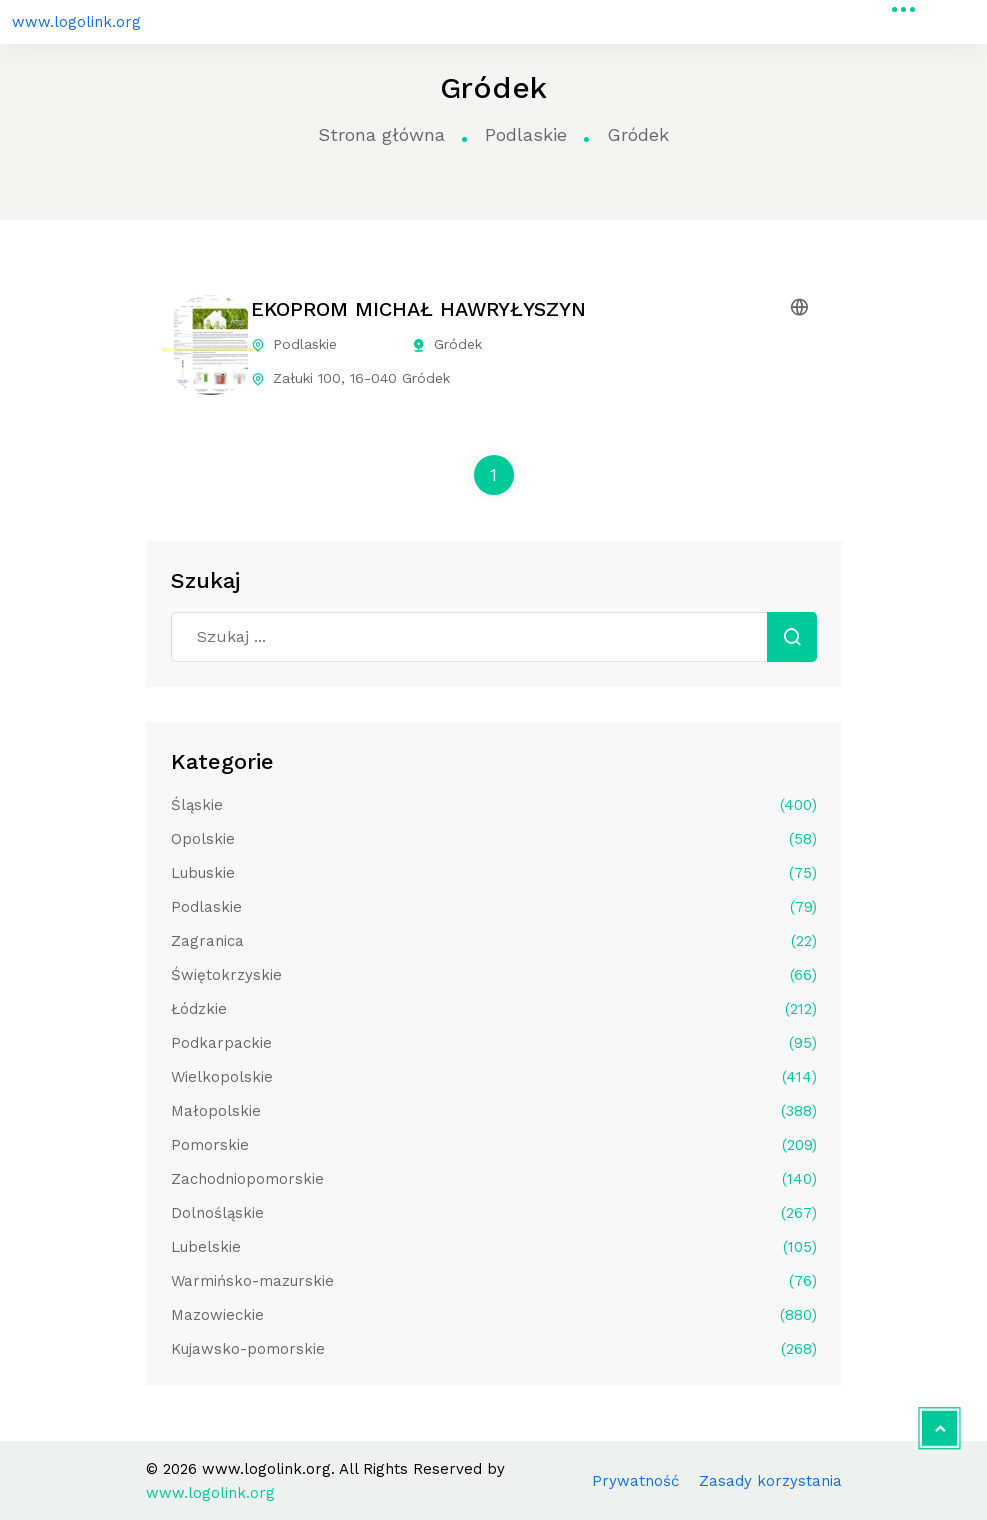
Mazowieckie (494, 1315)
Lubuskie (494, 873)
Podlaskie (526, 134)
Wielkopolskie (494, 1077)
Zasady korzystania (770, 1481)
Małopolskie (494, 1111)
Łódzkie (494, 1009)
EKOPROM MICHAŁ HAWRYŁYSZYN (418, 309)
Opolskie (494, 839)
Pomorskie (494, 1145)
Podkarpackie (494, 1043)
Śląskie (494, 805)
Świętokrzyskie (494, 975)
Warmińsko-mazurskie (494, 1281)
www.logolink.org (76, 22)
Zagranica (494, 941)
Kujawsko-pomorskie (494, 1349)
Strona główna (381, 134)
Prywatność (635, 1481)
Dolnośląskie (494, 1213)
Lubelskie (494, 1247)
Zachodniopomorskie (494, 1179)
